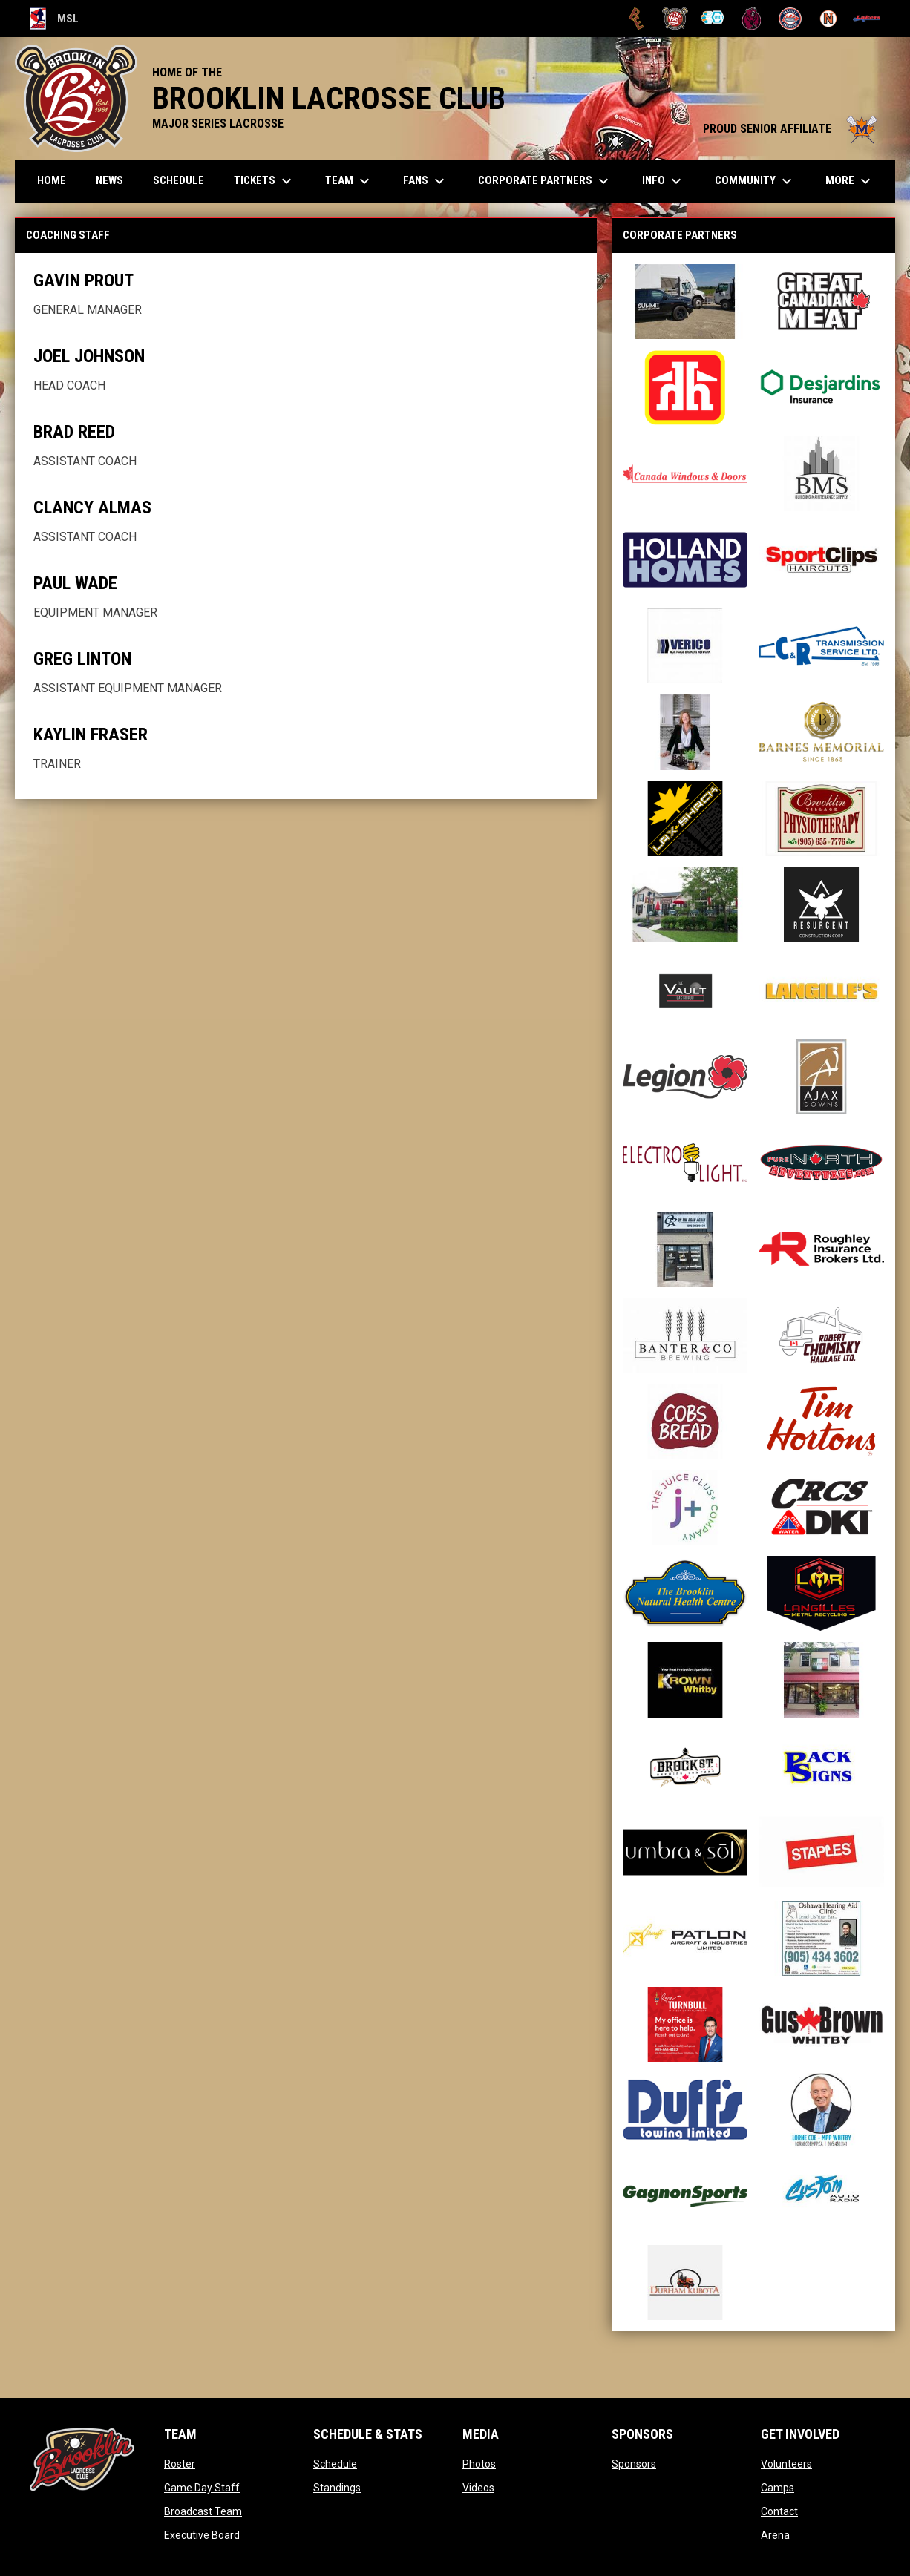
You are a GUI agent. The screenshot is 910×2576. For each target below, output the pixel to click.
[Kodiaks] (751, 18)
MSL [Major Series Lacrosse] (54, 18)
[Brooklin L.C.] (675, 18)
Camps (777, 2488)
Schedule (335, 2464)
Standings (337, 2488)
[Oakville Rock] (790, 18)
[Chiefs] (713, 18)
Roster (179, 2464)
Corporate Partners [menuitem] (545, 181)
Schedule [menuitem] (178, 180)
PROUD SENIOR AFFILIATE (791, 129)
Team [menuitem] (349, 181)
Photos (479, 2464)
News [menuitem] (109, 180)
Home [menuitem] (51, 180)
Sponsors (634, 2464)
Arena (775, 2535)
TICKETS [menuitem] (264, 181)
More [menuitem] (849, 181)
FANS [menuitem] (425, 181)
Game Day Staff (202, 2488)
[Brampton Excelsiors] (636, 18)
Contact (779, 2511)
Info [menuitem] (663, 181)
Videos (478, 2488)
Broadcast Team (203, 2511)
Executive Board (202, 2535)
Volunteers (786, 2464)
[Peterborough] (866, 18)
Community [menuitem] (755, 181)
